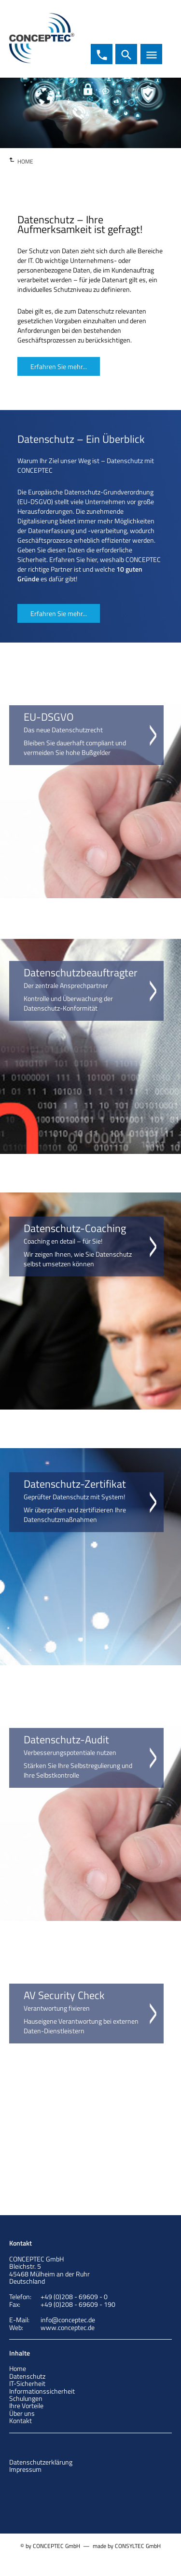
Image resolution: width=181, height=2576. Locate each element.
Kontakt (20, 2420)
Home (17, 2368)
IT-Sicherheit (27, 2383)
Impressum (25, 2469)
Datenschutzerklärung (40, 2462)
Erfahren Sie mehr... (58, 366)
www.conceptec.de (68, 2327)
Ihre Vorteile (26, 2405)
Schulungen (25, 2398)
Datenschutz (27, 2376)
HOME (25, 161)
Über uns (22, 2413)
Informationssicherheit (42, 2391)
